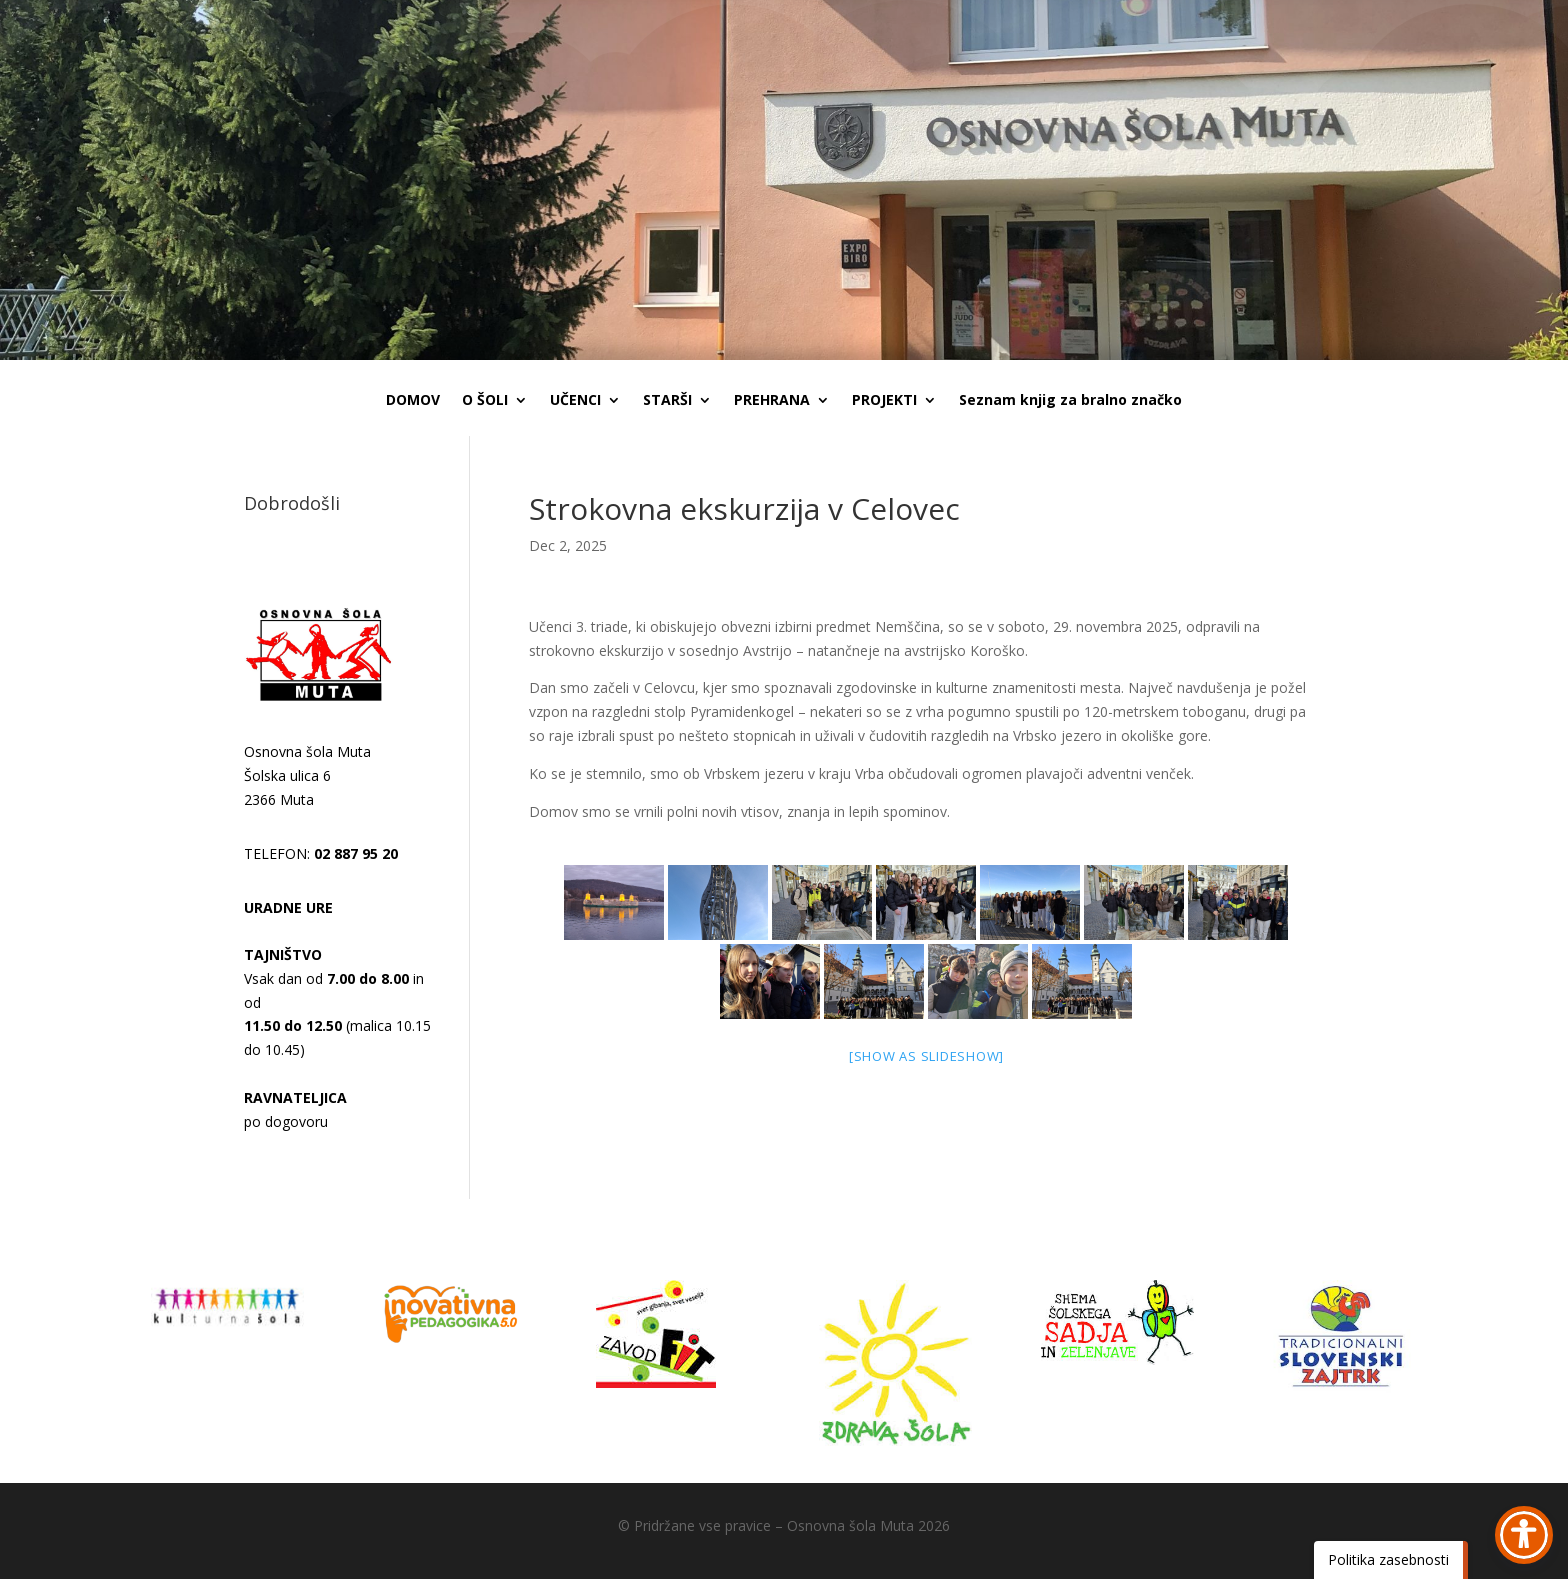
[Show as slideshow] (926, 1056)
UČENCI (575, 401)
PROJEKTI (884, 401)
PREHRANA (772, 401)
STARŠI (667, 401)
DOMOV (413, 401)
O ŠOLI (485, 401)
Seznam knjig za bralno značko (1070, 401)
